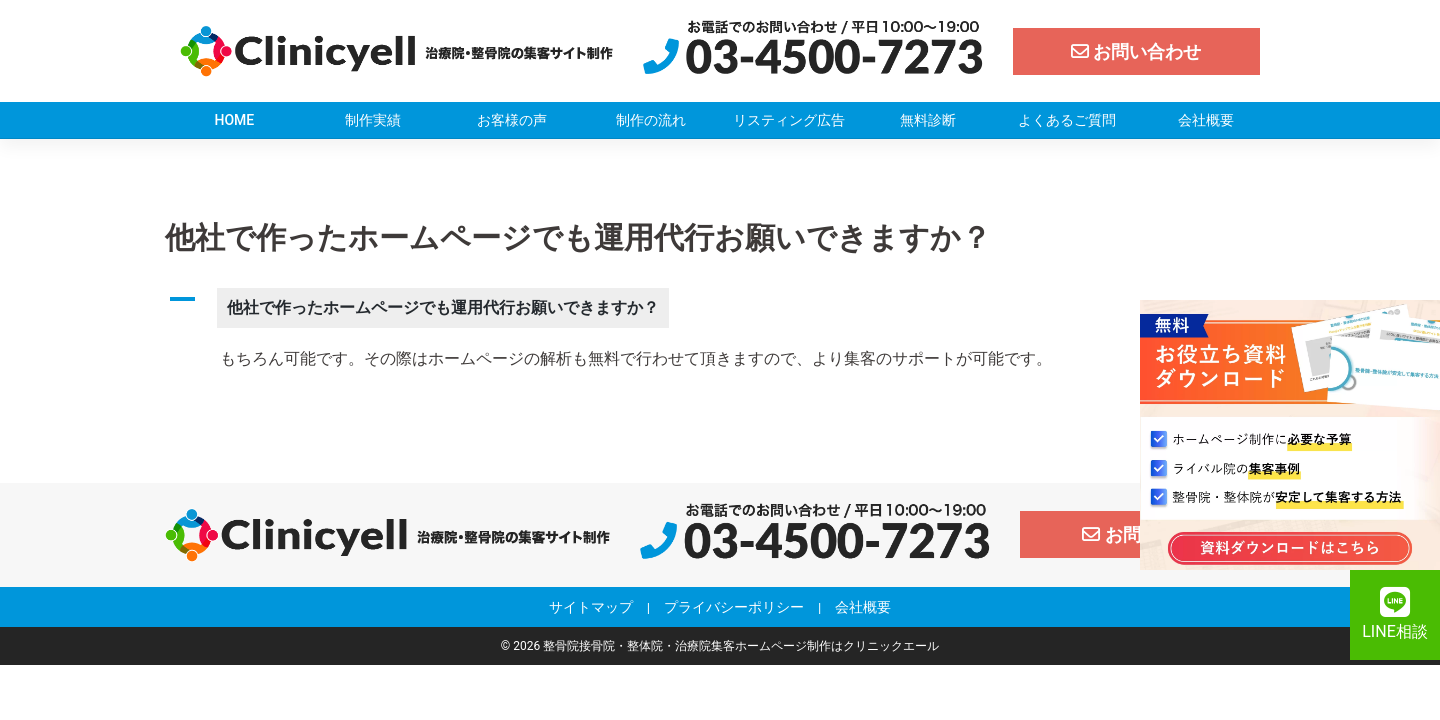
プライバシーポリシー (734, 607)
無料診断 (928, 120)
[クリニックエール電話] (813, 49)
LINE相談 (1394, 614)
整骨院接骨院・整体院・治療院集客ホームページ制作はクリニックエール (741, 646)
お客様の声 (512, 120)
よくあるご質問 (1067, 120)
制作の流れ (651, 120)
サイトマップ (591, 607)
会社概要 (1206, 120)
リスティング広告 (789, 120)
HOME (235, 120)
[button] (720, 308)
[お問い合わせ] (1137, 51)
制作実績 (373, 120)
